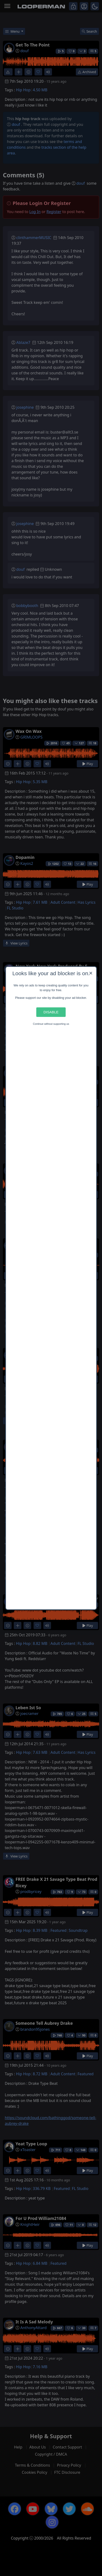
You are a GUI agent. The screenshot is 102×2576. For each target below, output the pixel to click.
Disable (51, 1012)
